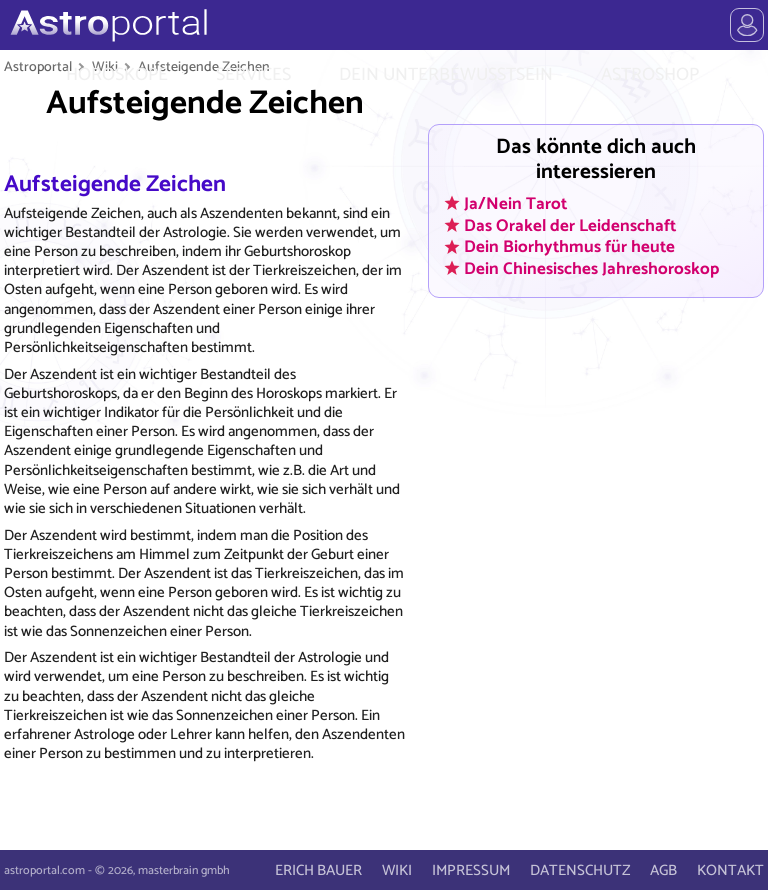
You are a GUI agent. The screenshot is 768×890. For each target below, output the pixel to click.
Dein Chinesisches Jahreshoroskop (591, 268)
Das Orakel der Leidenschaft (570, 225)
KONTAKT (730, 870)
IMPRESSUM (471, 870)
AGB (663, 870)
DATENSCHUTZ (580, 870)
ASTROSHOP (650, 75)
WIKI (397, 870)
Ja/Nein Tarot (515, 203)
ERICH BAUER (318, 870)
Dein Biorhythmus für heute (569, 247)
